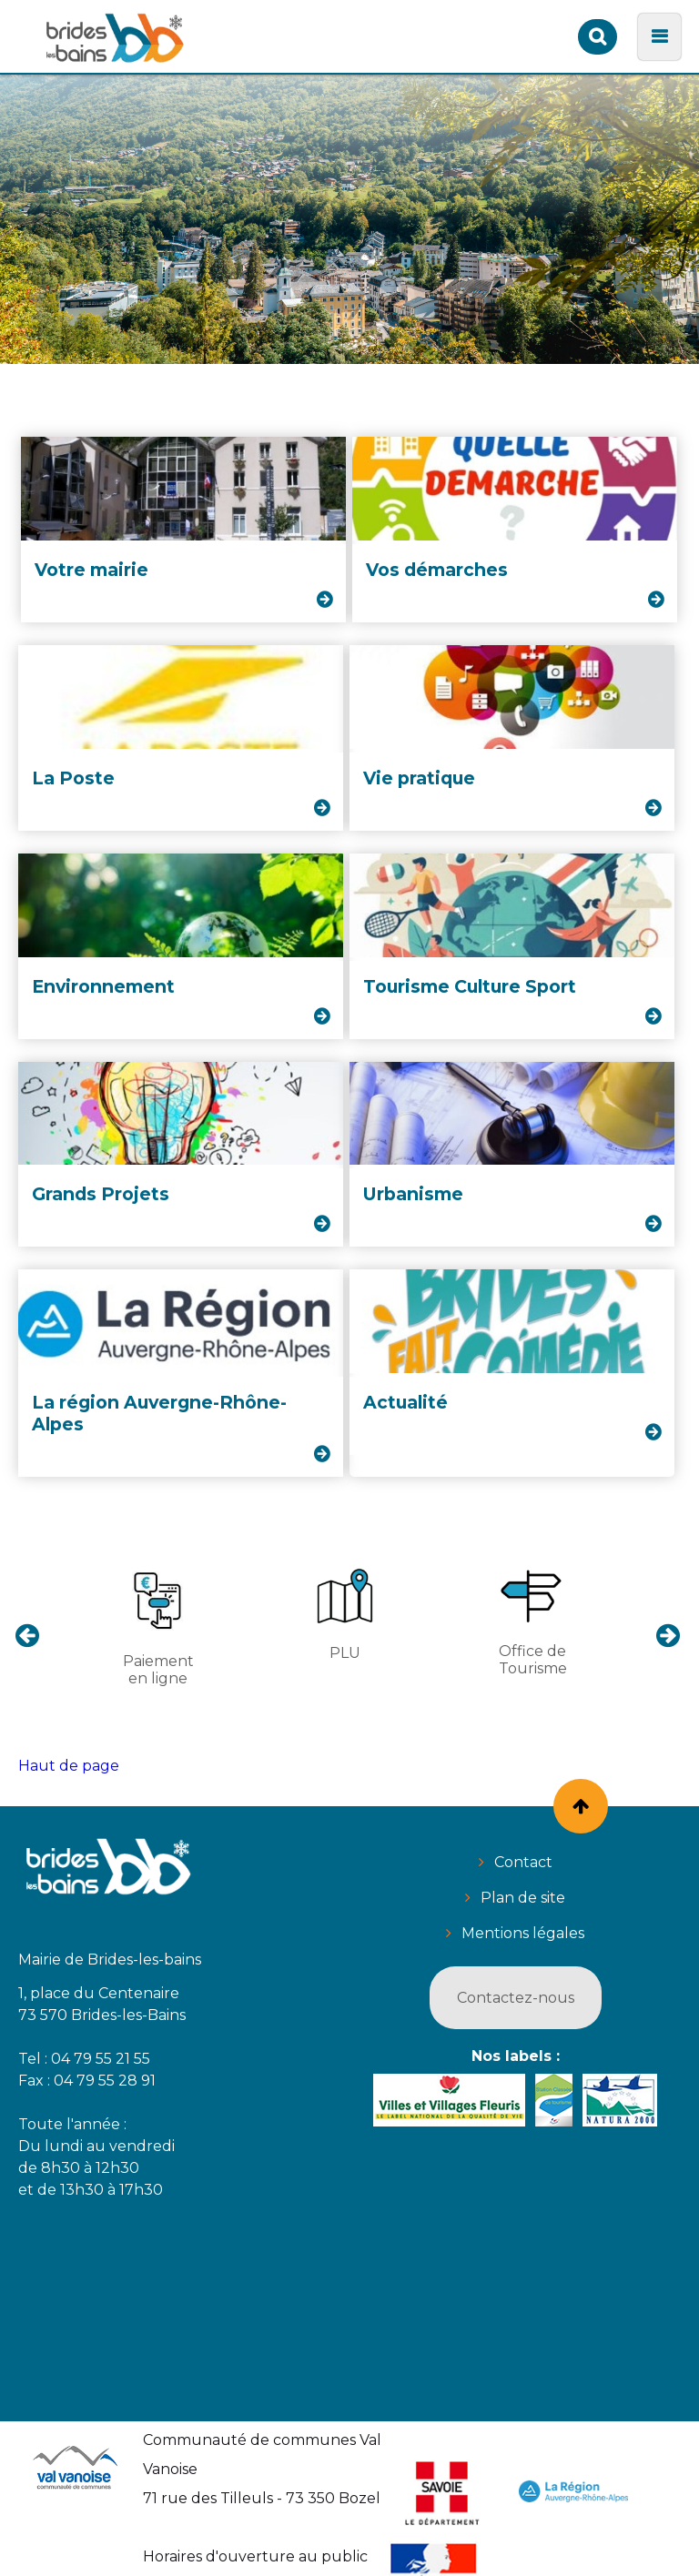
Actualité (405, 1402)
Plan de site (523, 1897)
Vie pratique (419, 778)
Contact (523, 1862)
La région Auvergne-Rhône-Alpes (159, 1413)
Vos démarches (437, 570)
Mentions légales (522, 1933)
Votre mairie (91, 570)
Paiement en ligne (158, 1626)
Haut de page (68, 1765)
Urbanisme (413, 1194)
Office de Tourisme (532, 1621)
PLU (345, 1614)
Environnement (103, 986)
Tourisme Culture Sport (469, 986)
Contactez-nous (515, 1997)
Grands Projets (100, 1194)
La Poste (73, 778)
